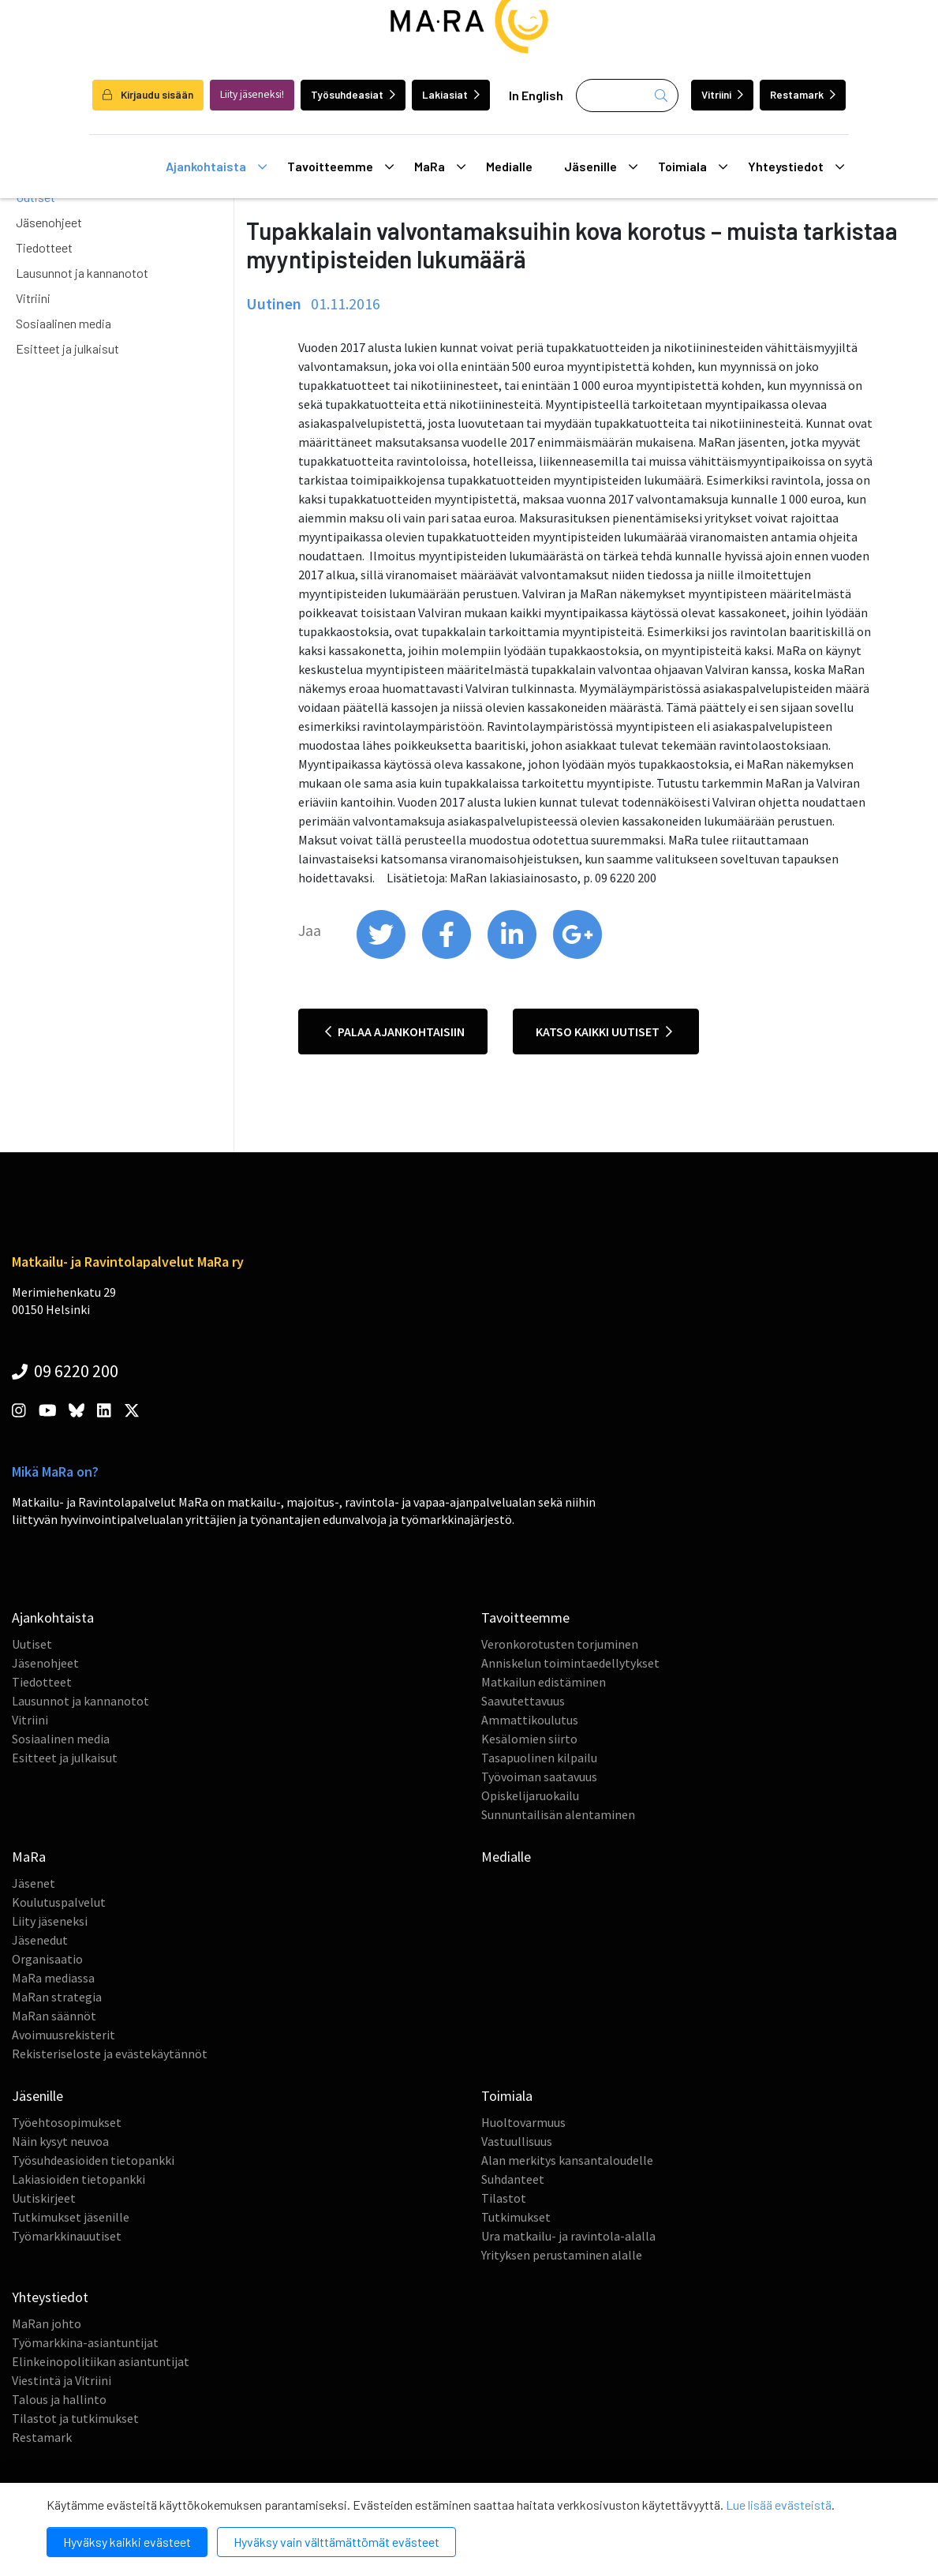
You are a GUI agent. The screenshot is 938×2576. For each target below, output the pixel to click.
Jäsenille (601, 166)
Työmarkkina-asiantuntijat (85, 2342)
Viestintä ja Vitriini (61, 2380)
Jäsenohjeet (49, 222)
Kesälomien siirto (529, 1739)
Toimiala (693, 166)
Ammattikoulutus (529, 1720)
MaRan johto (46, 2323)
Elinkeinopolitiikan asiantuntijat (100, 2361)
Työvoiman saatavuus (539, 1776)
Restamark (802, 94)
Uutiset (32, 1644)
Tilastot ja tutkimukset (75, 2418)
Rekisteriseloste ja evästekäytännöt (109, 2053)
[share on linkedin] (513, 955)
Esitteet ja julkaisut (67, 348)
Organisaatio (47, 1959)
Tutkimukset (516, 2217)
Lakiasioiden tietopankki (78, 2179)
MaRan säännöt (54, 2016)
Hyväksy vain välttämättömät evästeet (336, 2541)
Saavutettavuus (523, 1701)
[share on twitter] (382, 955)
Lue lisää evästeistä (778, 2504)
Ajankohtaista (216, 166)
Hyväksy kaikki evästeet (127, 2541)
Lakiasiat (451, 94)
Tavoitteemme (340, 166)
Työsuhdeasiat (353, 94)
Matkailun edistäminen (543, 1682)
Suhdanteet (512, 2179)
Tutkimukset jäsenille (70, 2217)
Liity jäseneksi (50, 1921)
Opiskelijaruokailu (530, 1795)
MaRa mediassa (53, 1978)
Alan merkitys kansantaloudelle (567, 2160)
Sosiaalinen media (63, 323)
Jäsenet (33, 1883)
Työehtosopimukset (66, 2122)
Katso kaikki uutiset (604, 1031)
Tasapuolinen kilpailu (539, 1757)
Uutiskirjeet (44, 2198)
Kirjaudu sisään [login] (148, 94)
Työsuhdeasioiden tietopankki (93, 2160)
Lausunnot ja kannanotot (82, 272)
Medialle (509, 166)
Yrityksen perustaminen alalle (561, 2255)
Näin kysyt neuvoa (60, 2141)
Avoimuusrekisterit (63, 2034)
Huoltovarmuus (523, 2122)
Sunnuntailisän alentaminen (558, 1814)
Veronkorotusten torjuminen (559, 1644)
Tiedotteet (44, 247)
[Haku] (627, 95)
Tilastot (503, 2198)
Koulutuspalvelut (59, 1902)
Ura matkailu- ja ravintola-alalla (568, 2236)
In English (536, 95)
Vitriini (722, 94)
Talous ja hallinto (59, 2399)
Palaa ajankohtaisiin (395, 1031)
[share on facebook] (447, 955)
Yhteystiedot (796, 166)
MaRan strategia (57, 1997)
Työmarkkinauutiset (66, 2236)
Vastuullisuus (516, 2141)
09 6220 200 (65, 1371)
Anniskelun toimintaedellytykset (570, 1663)
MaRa (440, 166)
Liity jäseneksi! (252, 94)
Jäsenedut (40, 1940)
